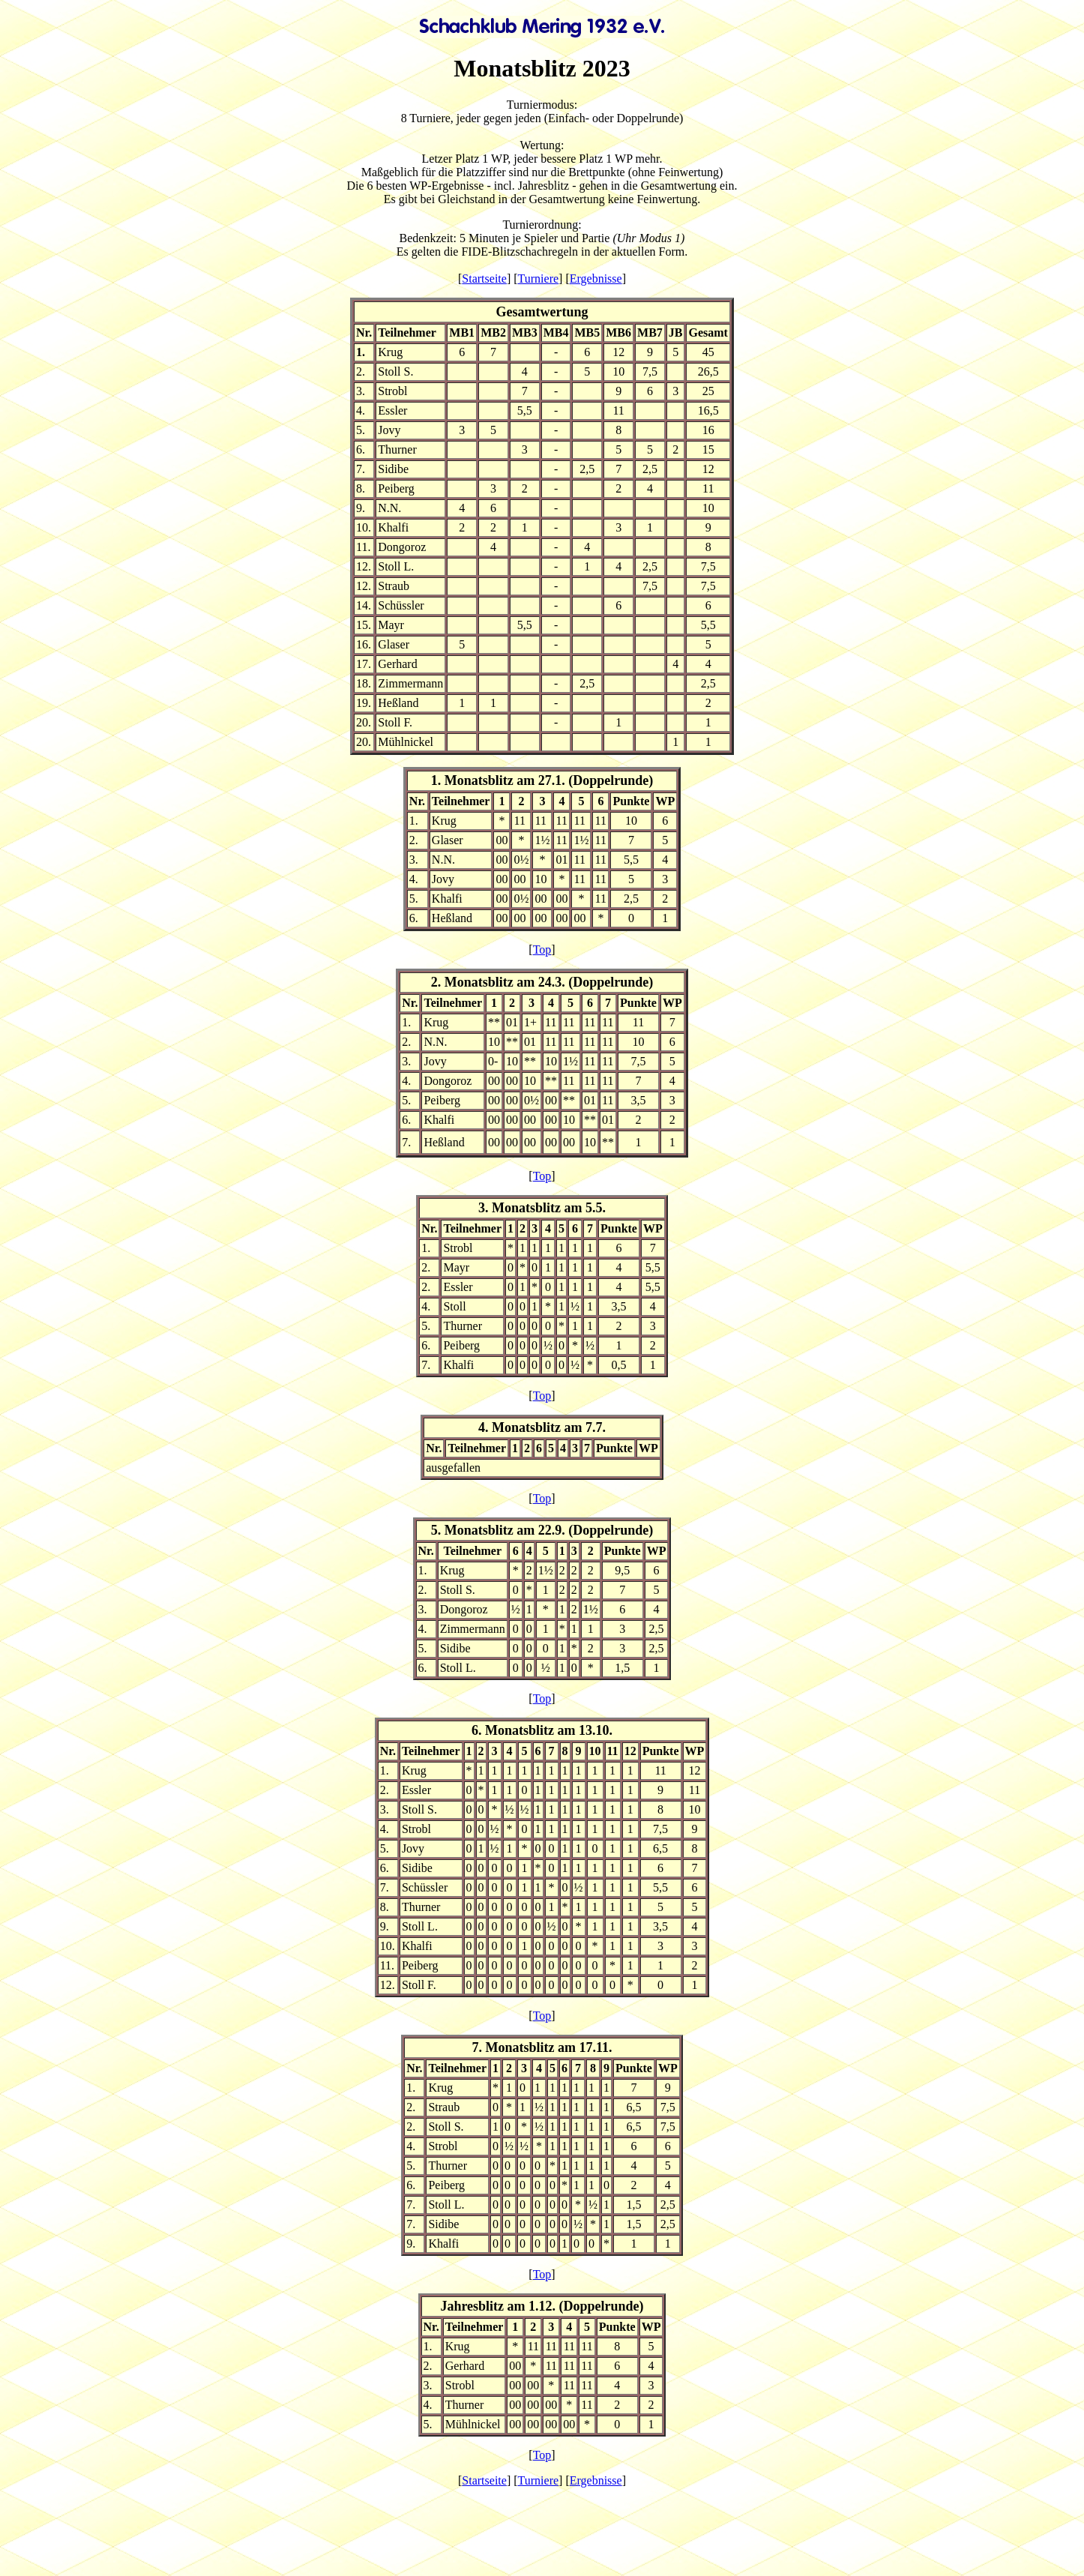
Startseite (484, 278)
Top (542, 949)
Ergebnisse (596, 278)
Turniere (538, 278)
